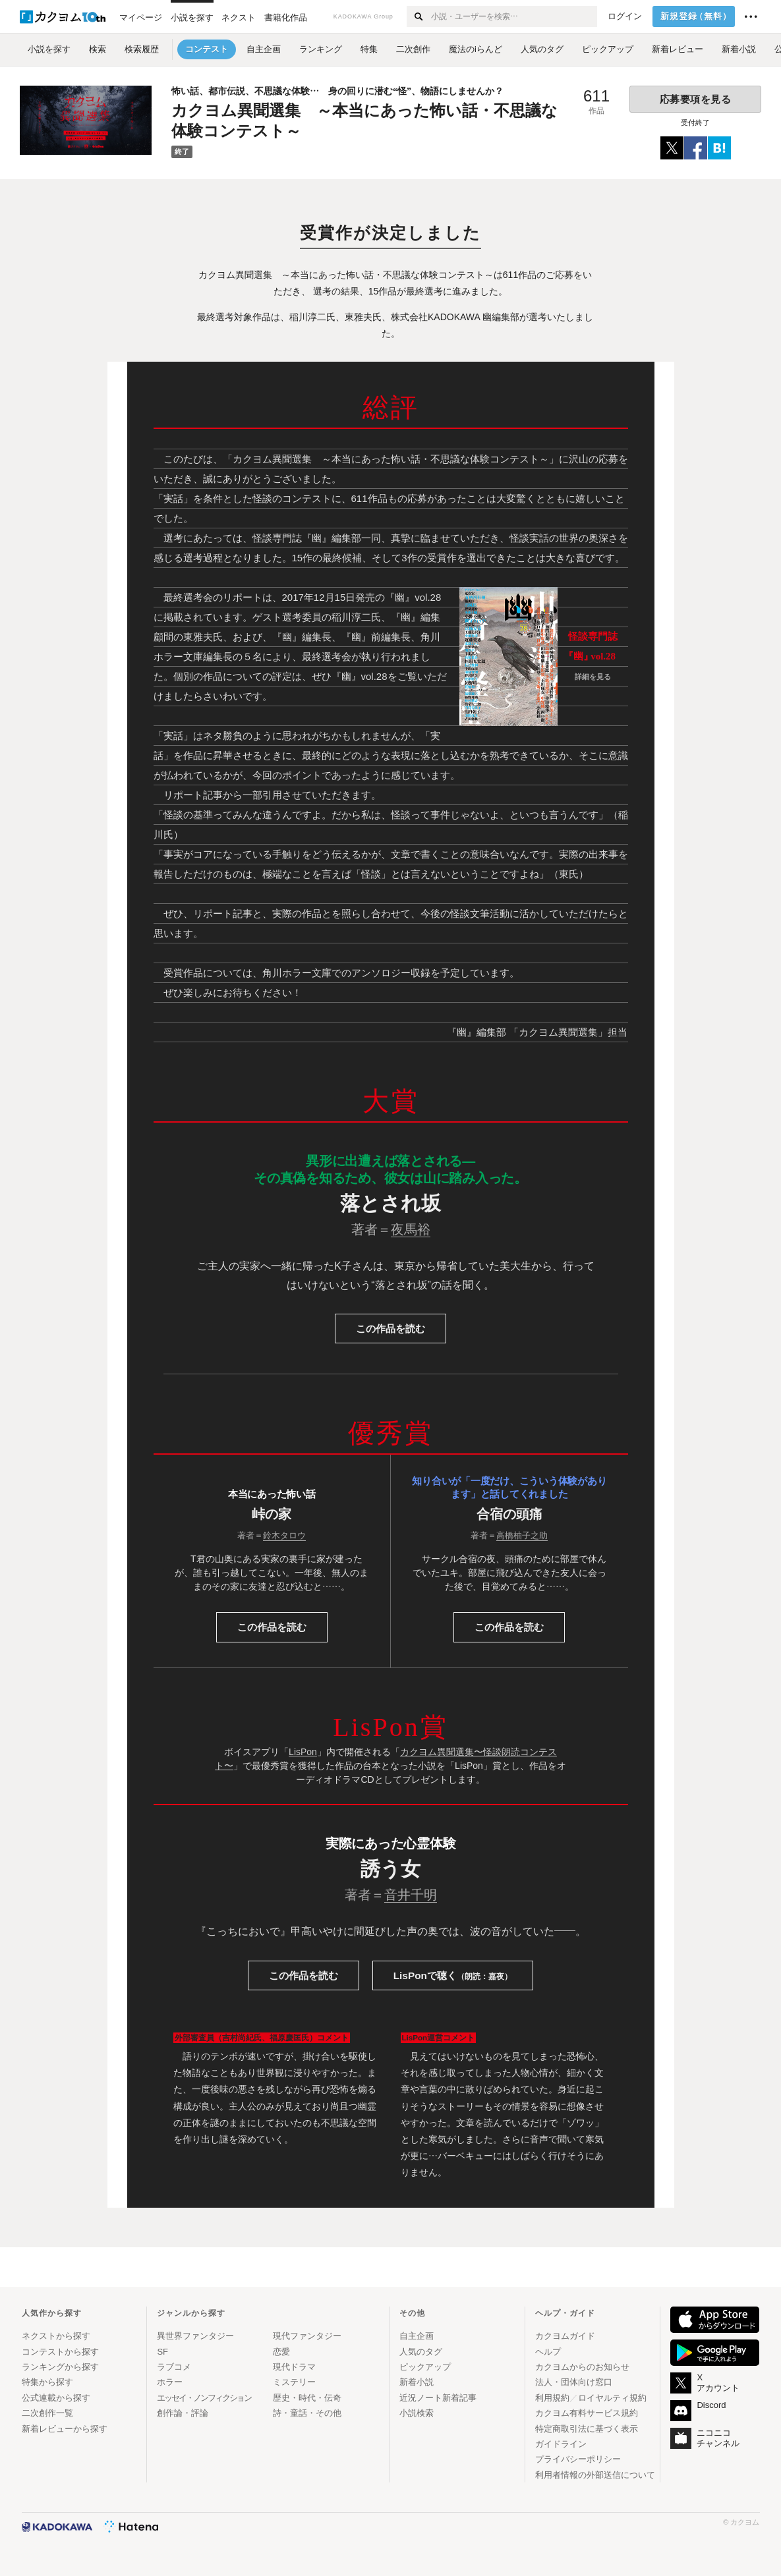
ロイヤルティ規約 (612, 2398)
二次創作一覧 (47, 2413)
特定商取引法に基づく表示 (586, 2429)
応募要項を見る (696, 99)
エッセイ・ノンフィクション (204, 2398)
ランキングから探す (60, 2367)
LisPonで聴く (452, 1975)
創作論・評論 (182, 2413)
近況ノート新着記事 (438, 2398)
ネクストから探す (56, 2336)
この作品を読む (390, 1328)
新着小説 (416, 2382)
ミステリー (294, 2382)
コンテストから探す (60, 2352)
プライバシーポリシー (578, 2459)
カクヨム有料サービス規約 (586, 2413)
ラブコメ (174, 2367)
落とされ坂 (390, 1203)
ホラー (170, 2382)
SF (162, 2352)
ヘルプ (548, 2352)
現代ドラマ (294, 2367)
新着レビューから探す (64, 2429)
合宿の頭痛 (509, 1514)
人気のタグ (420, 2352)
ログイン (625, 16)
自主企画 (416, 2336)
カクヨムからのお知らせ (582, 2367)
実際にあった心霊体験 (391, 1843)
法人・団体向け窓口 (573, 2382)
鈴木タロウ (284, 1535)
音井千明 (410, 1895)
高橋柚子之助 (522, 1535)
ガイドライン (561, 2444)
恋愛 (281, 2352)
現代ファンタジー (307, 2336)
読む (271, 1627)
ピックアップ (425, 2367)
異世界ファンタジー (195, 2336)
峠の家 (271, 1514)
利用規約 (552, 2398)
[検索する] (418, 16)
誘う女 (390, 1869)
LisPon (303, 1752)
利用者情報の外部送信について (595, 2475)
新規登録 (696, 16)
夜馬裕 (410, 1229)
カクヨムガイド (565, 2336)
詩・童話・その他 (307, 2413)
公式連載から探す (56, 2398)
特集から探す (47, 2382)
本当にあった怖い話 (272, 1493)
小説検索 (416, 2413)
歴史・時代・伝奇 (307, 2398)
